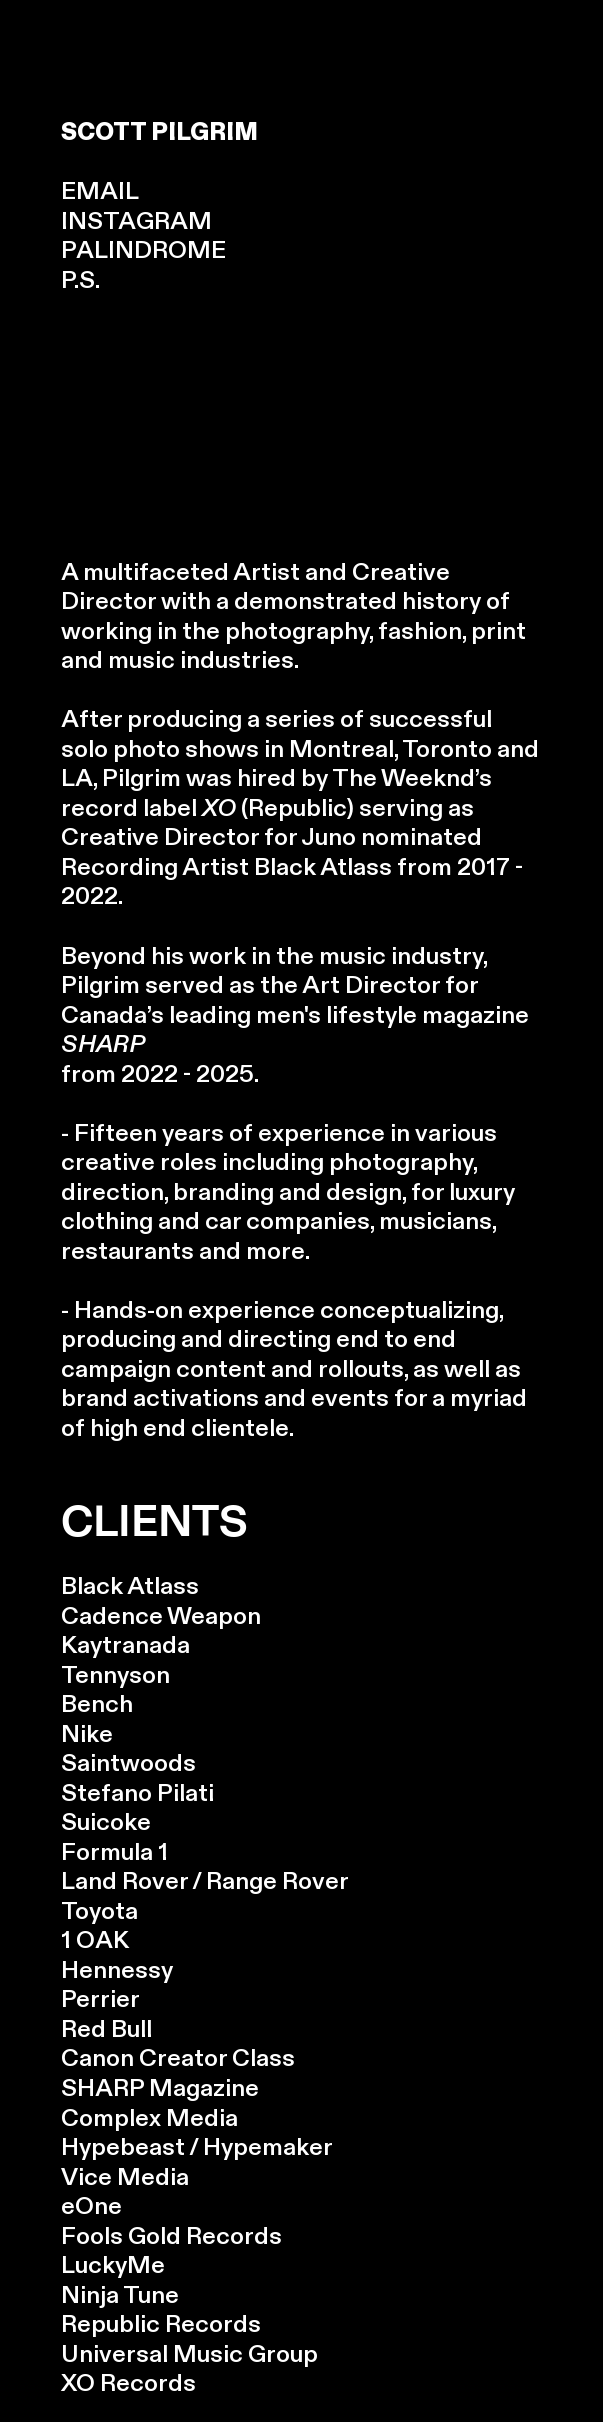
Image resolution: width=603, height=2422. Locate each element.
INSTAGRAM (136, 221)
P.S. (80, 280)
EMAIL (100, 191)
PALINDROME (143, 250)
